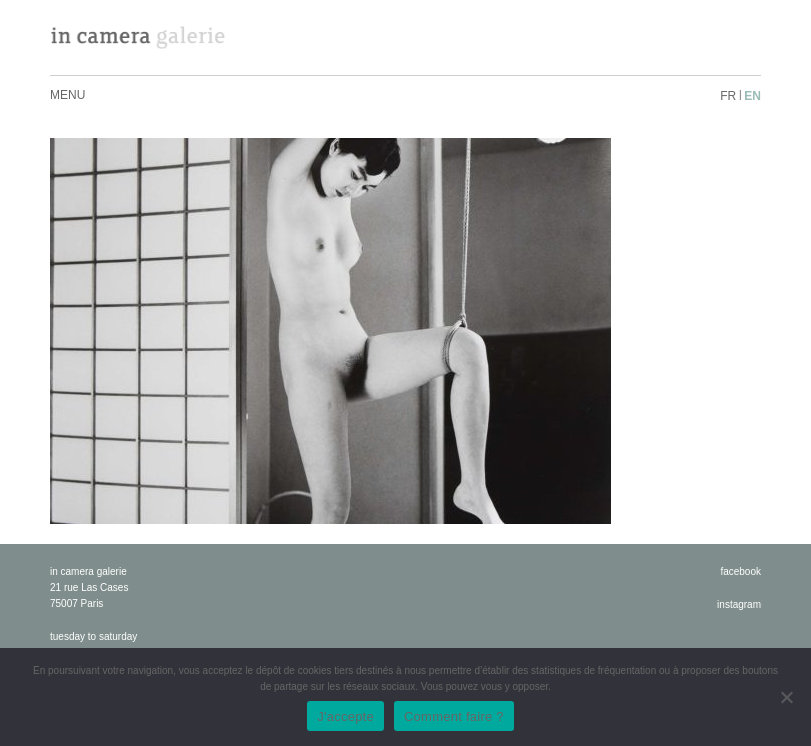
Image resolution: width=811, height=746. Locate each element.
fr (728, 96)
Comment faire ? (454, 716)
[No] (786, 697)
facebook (740, 571)
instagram (739, 604)
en (752, 96)
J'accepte (345, 716)
